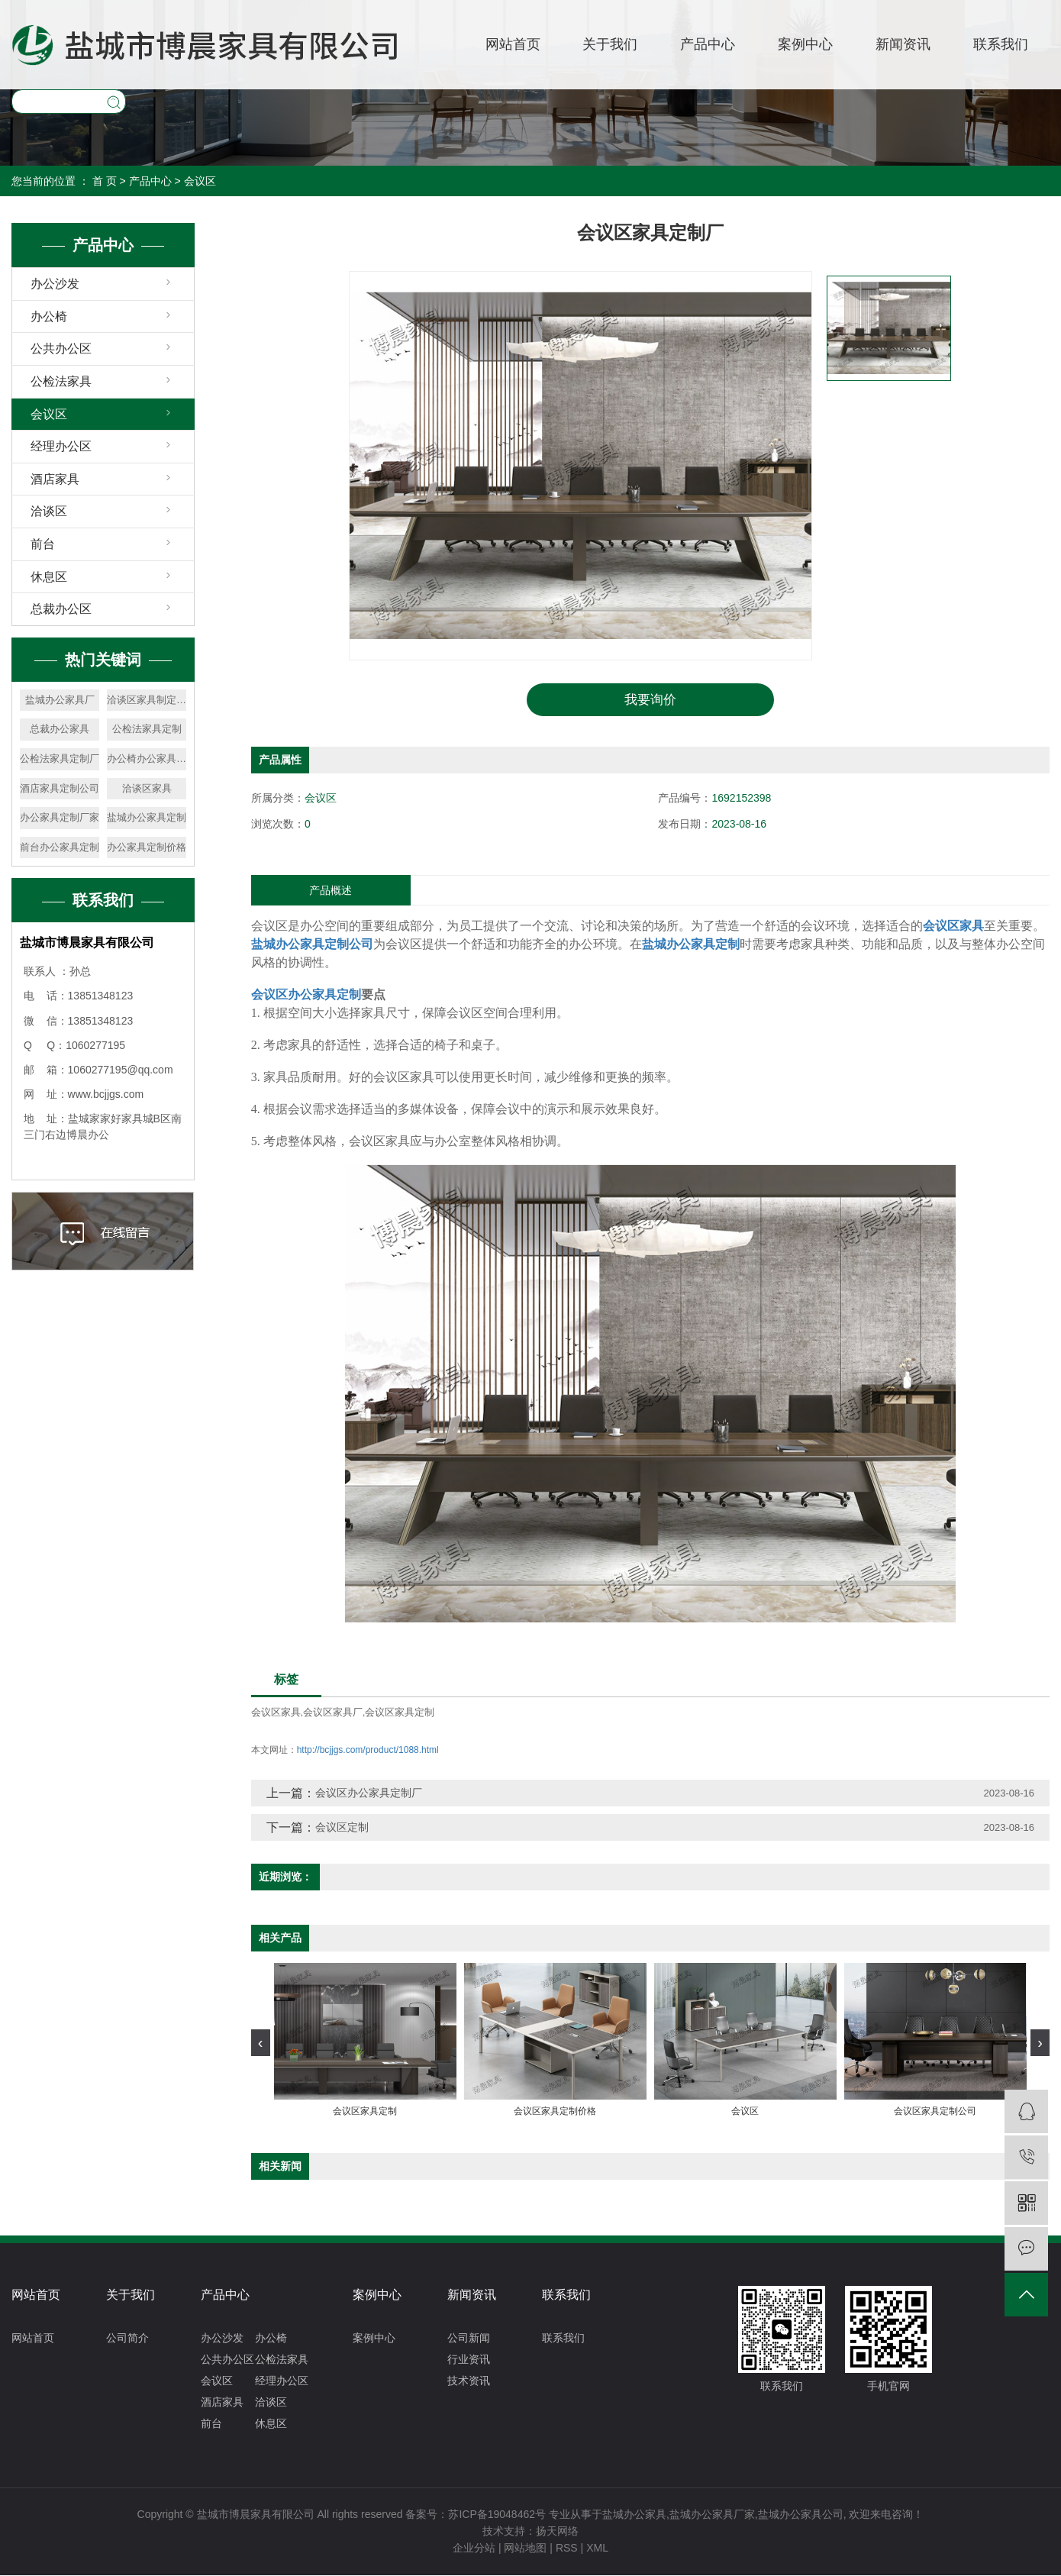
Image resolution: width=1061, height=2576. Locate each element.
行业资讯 (468, 2360)
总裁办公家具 (59, 728)
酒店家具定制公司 (59, 788)
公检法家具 (61, 381)
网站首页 (512, 44)
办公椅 (49, 316)
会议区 (200, 181)
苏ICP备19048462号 (497, 2515)
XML (597, 2548)
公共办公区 (61, 348)
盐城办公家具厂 (60, 699)
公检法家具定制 (147, 728)
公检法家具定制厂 (59, 758)
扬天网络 (557, 2532)
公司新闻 (468, 2338)
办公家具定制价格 (146, 847)
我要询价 (650, 700)
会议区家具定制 (399, 1713)
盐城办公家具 (634, 2515)
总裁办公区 (61, 608)
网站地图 (525, 2548)
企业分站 (474, 2548)
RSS (567, 2548)
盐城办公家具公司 (800, 2515)
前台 (43, 543)
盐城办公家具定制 (146, 817)
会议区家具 (276, 1713)
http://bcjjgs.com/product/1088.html (368, 1750)
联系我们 (1000, 44)
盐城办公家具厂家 (712, 2515)
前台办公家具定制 (59, 847)
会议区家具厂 (333, 1713)
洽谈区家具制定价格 (146, 699)
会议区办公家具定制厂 (368, 1793)
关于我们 (609, 44)
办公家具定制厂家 (59, 817)
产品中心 (707, 44)
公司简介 (127, 2338)
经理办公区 (61, 446)
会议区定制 (342, 1828)
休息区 (49, 576)
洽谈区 (49, 511)
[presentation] (260, 2043)
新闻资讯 (903, 44)
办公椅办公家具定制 (146, 758)
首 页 (104, 181)
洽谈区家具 (147, 788)
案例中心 (805, 44)
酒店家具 (55, 479)
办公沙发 (55, 283)
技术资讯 (468, 2381)
